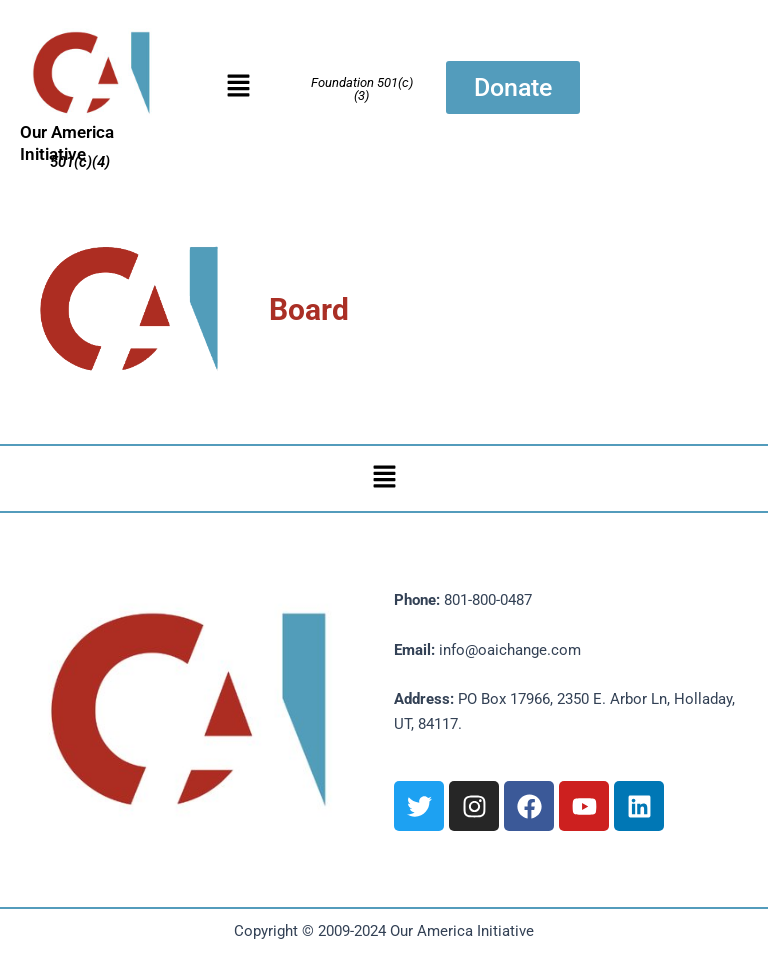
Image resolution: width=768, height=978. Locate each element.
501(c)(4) (80, 162)
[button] (238, 87)
